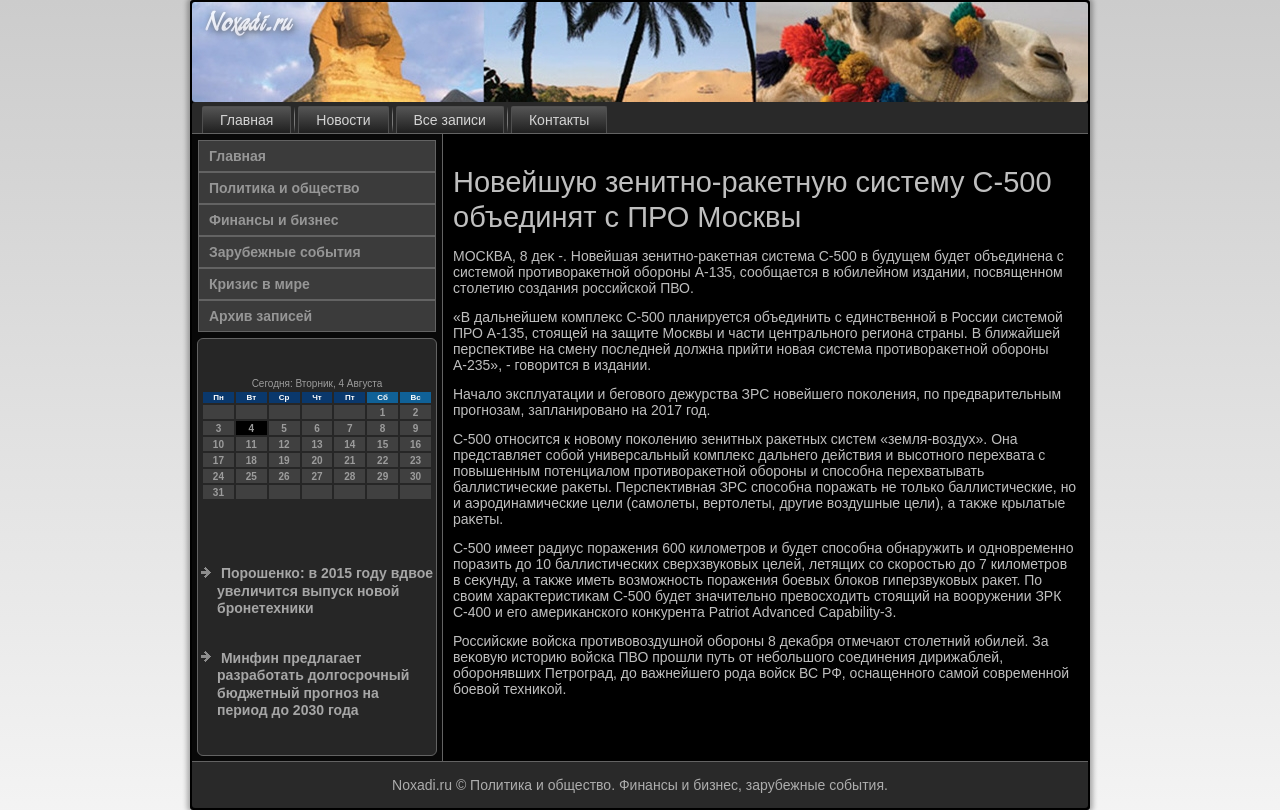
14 (349, 444)
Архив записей (260, 316)
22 (382, 460)
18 (251, 460)
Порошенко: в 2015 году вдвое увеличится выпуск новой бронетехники (325, 590)
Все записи (450, 120)
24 (218, 476)
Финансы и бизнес (273, 220)
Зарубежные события (285, 252)
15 (382, 444)
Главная (246, 120)
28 (349, 476)
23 (415, 460)
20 (316, 460)
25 (251, 476)
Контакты (559, 120)
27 (316, 476)
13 (316, 444)
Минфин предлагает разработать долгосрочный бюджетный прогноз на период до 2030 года (313, 684)
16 (415, 444)
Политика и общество (284, 188)
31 (218, 492)
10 (218, 444)
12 (284, 444)
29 (382, 476)
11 (251, 444)
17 (218, 460)
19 (284, 460)
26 (284, 476)
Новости (343, 120)
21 (349, 460)
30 (415, 476)
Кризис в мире (259, 284)
